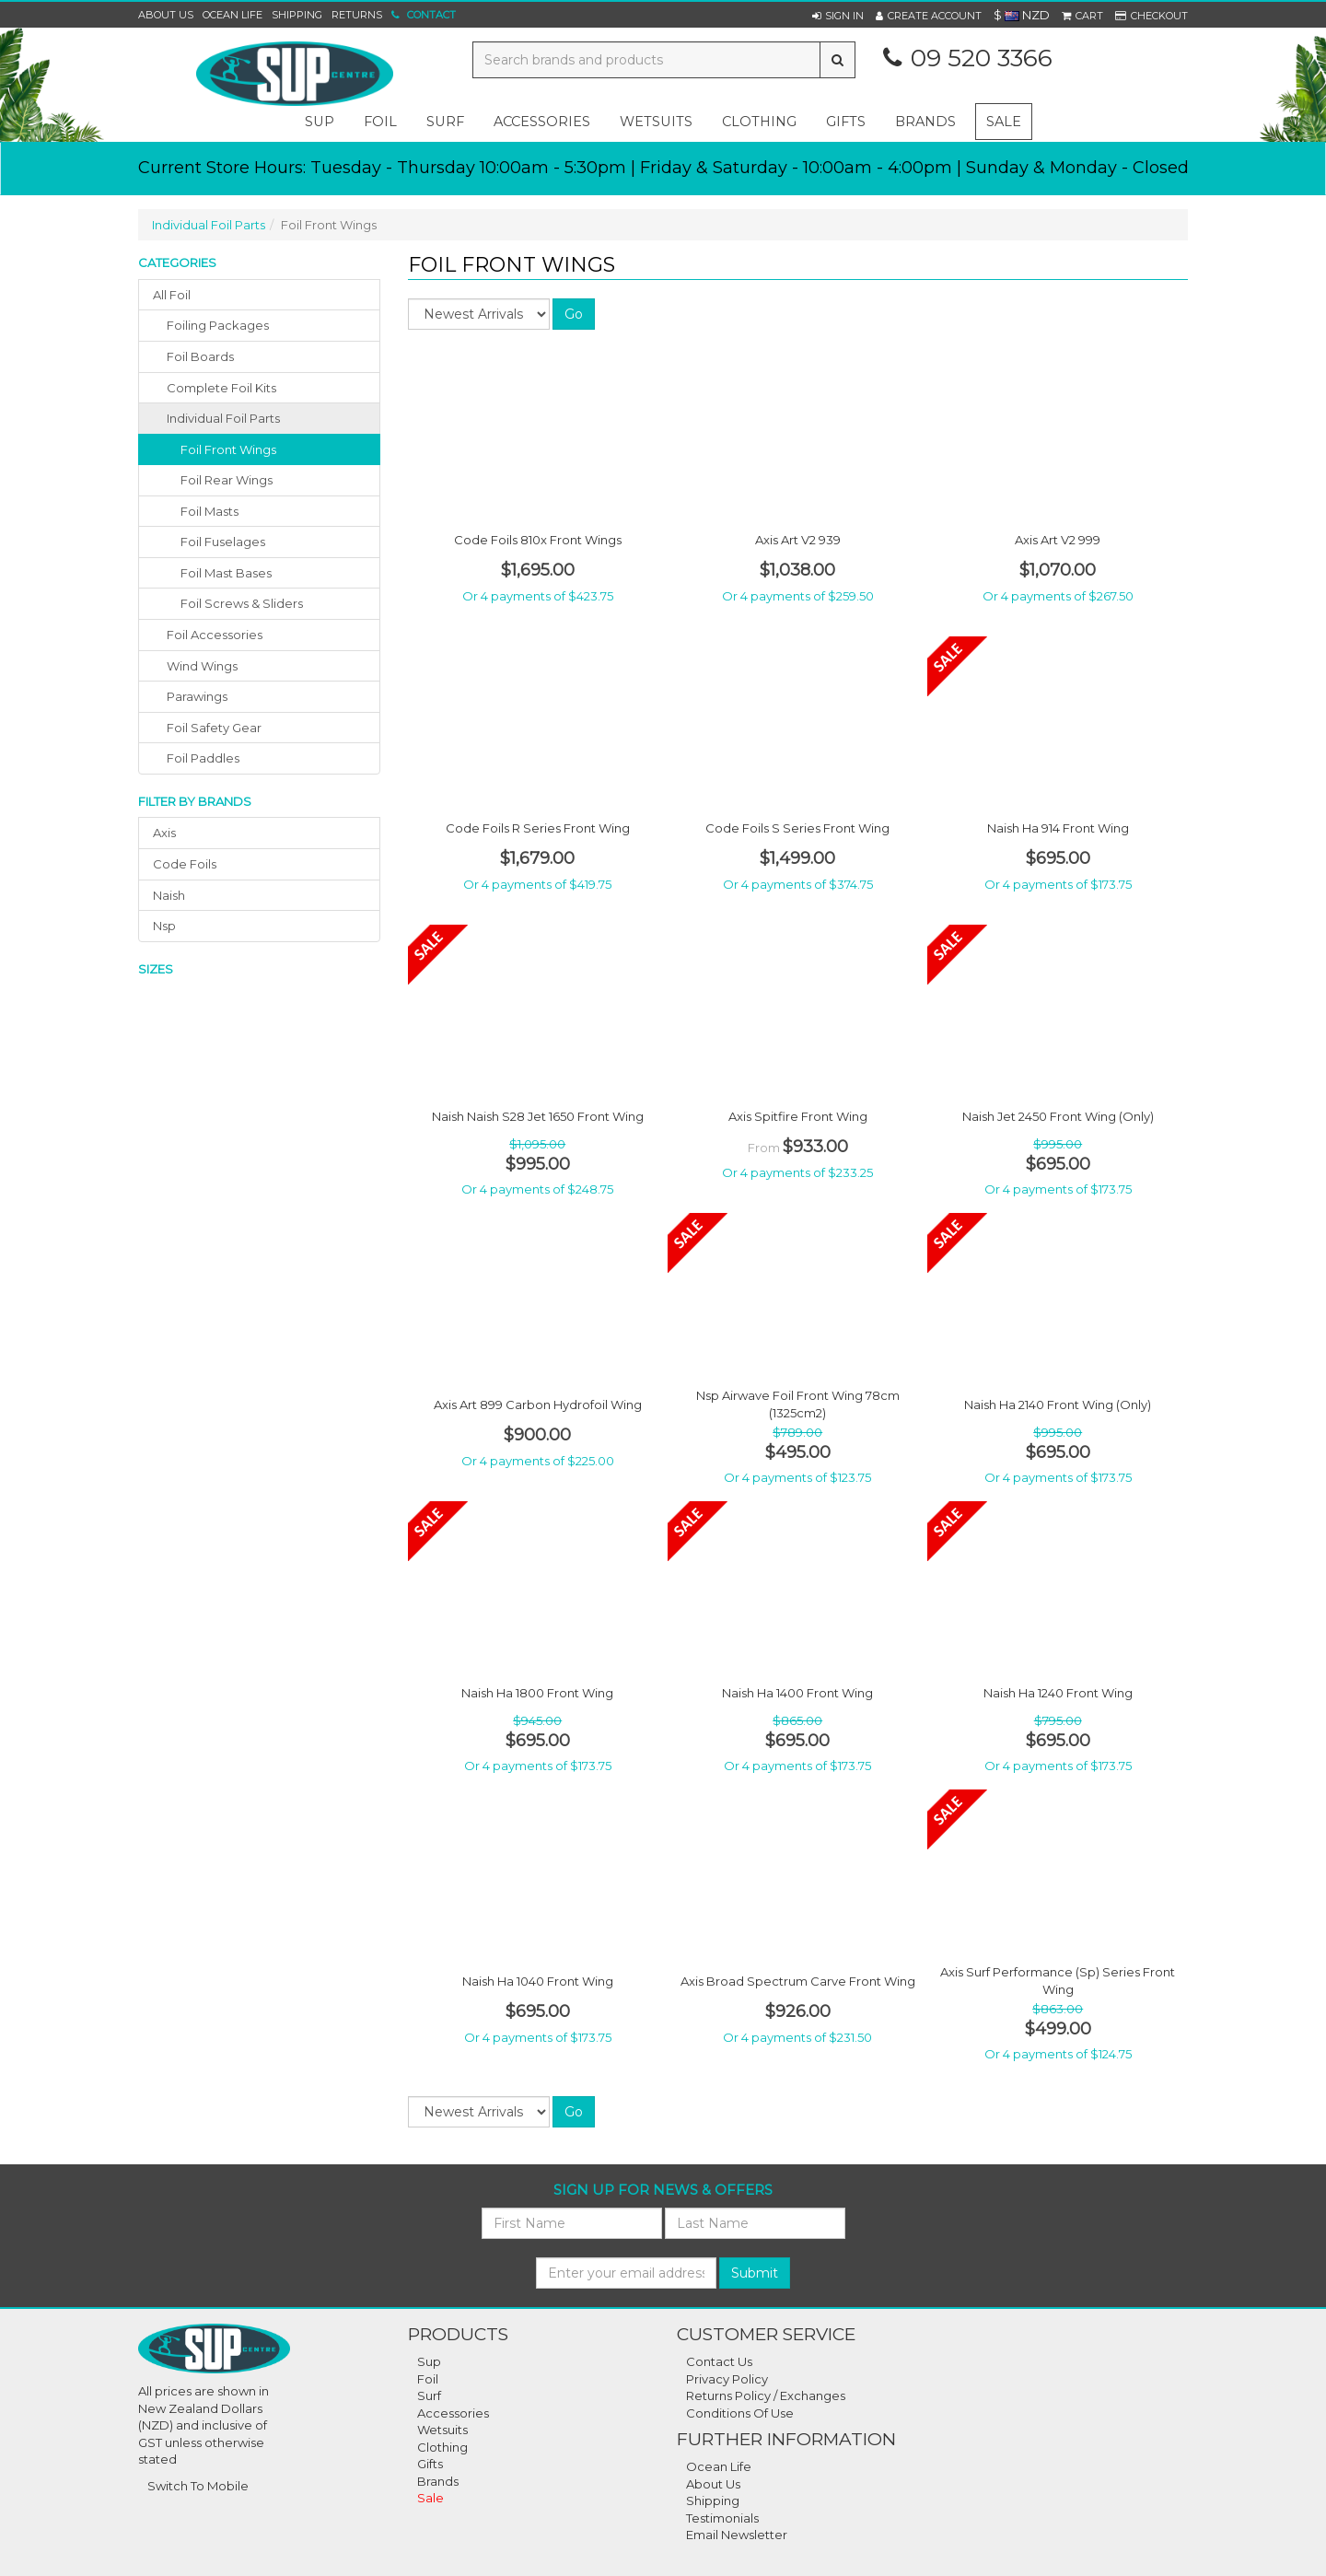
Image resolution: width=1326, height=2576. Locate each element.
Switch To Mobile (198, 2485)
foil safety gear (214, 727)
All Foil (172, 294)
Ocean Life (232, 14)
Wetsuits (442, 2429)
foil (380, 121)
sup (319, 121)
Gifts (430, 2463)
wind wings (202, 666)
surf (445, 121)
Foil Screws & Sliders (241, 603)
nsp (164, 925)
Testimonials (722, 2518)
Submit (754, 2273)
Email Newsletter (736, 2534)
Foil (427, 2379)
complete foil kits (221, 387)
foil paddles (203, 758)
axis (164, 832)
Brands (925, 121)
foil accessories (214, 634)
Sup (429, 2361)
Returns (357, 14)
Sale (1003, 121)
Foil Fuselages (222, 541)
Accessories (453, 2413)
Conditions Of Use (740, 2413)
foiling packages (218, 325)
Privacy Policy (727, 2379)
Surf (429, 2395)
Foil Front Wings (228, 449)
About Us (165, 14)
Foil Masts (209, 511)
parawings (197, 696)
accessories (542, 121)
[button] (838, 16)
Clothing (442, 2447)
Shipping (297, 14)
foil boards (200, 356)
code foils (184, 864)
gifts (846, 121)
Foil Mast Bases (226, 572)
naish (169, 895)
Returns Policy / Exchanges (765, 2395)
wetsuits (656, 121)
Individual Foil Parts (208, 224)
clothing (759, 121)
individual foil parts (223, 418)
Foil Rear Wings (226, 479)
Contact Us (719, 2361)
